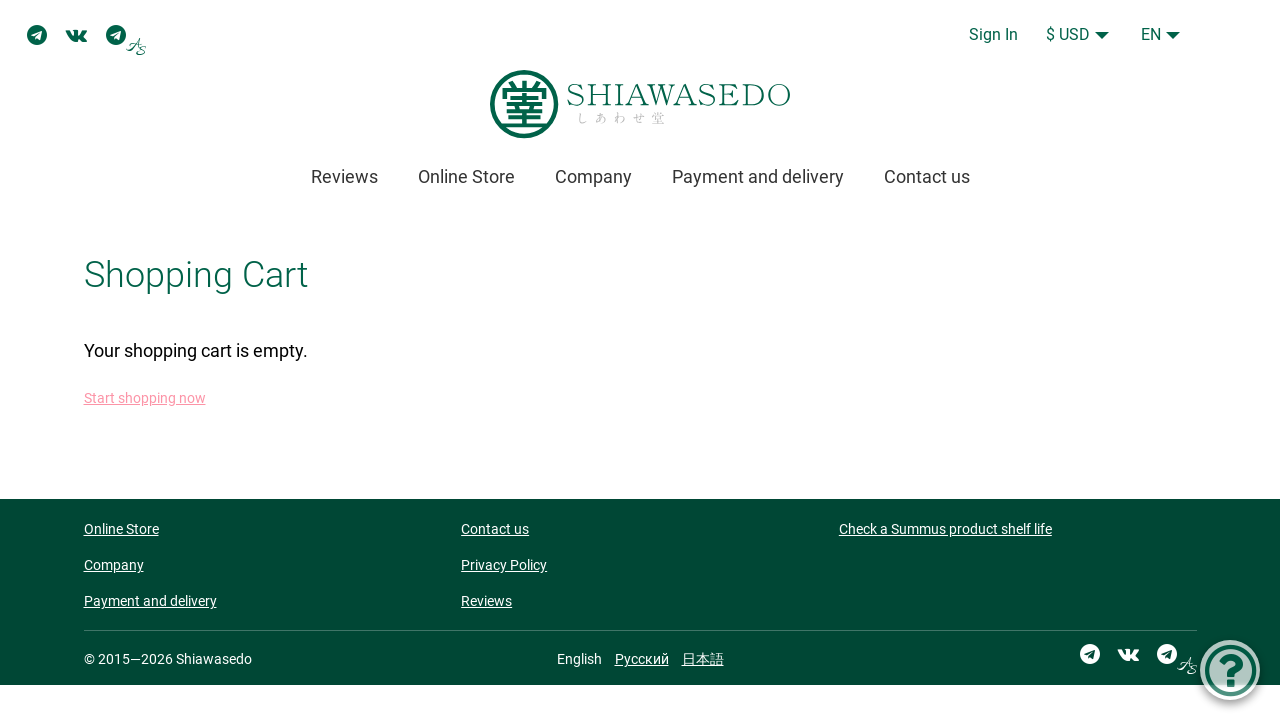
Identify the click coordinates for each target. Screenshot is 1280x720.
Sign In (993, 34)
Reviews (344, 176)
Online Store (466, 176)
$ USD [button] (1068, 34)
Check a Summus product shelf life (945, 529)
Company (593, 176)
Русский (642, 659)
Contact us (927, 176)
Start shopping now (145, 398)
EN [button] (1151, 34)
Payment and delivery (758, 176)
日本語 (703, 659)
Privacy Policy (504, 565)
